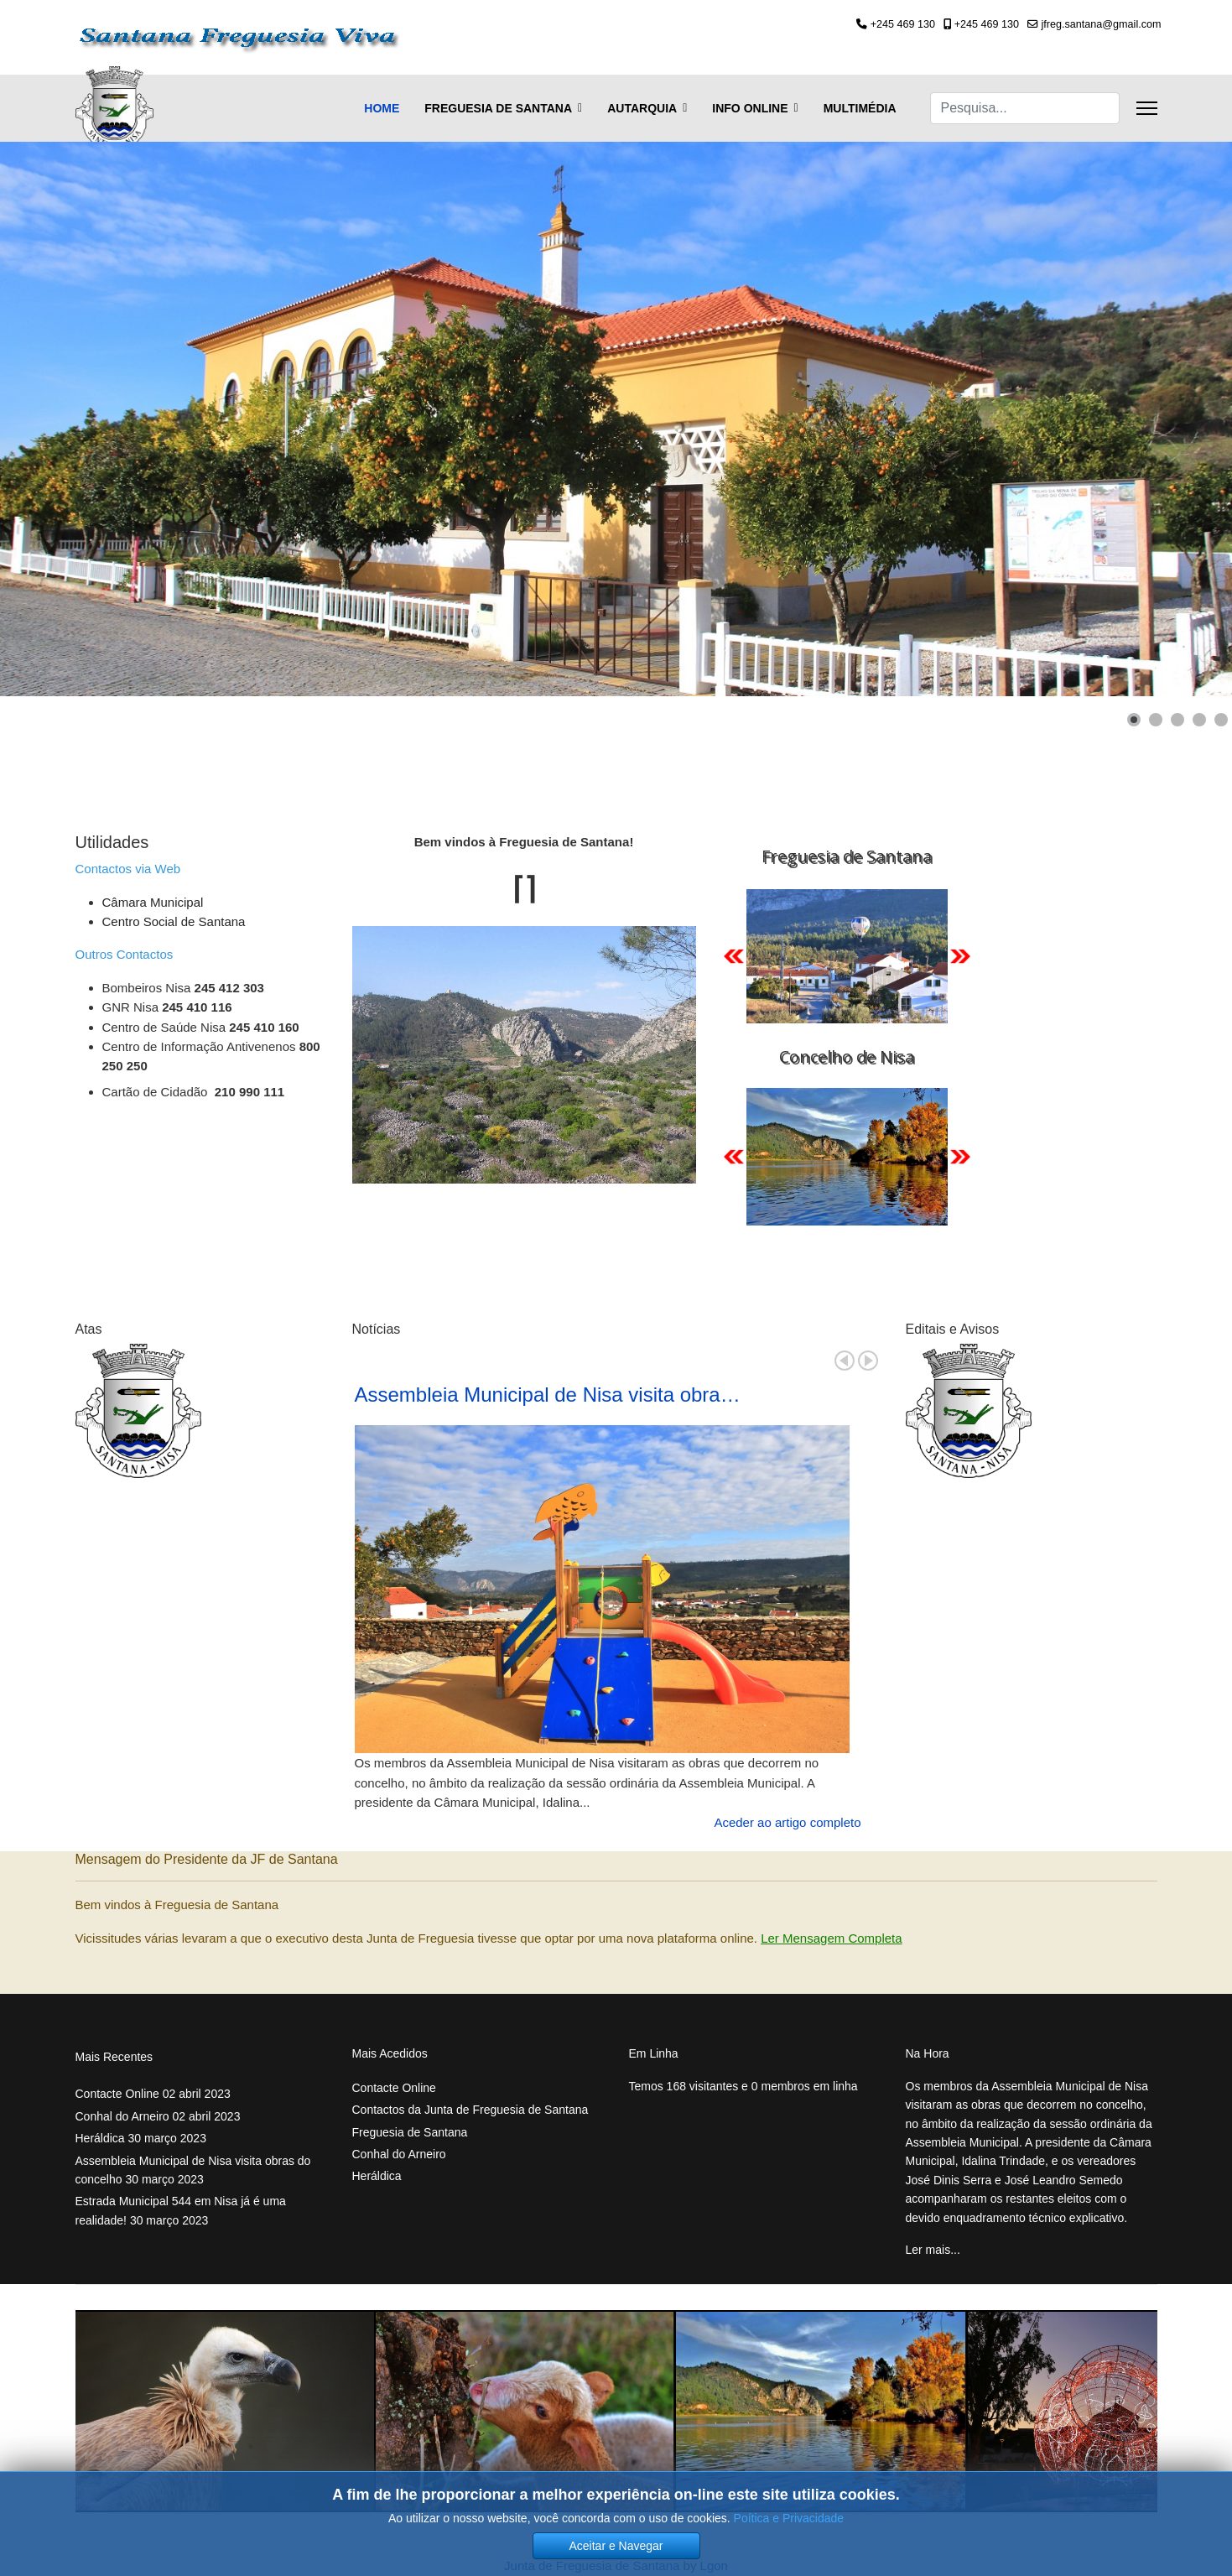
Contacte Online (153, 2093)
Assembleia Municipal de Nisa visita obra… (548, 1394)
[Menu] (1146, 108)
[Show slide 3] (1177, 719)
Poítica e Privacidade (789, 2518)
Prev (844, 1360)
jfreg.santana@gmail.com (1102, 24)
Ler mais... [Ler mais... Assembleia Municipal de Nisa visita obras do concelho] (933, 2249)
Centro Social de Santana (174, 921)
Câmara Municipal (153, 902)
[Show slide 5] (1221, 719)
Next (868, 1360)
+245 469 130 (903, 24)
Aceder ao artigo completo (787, 1822)
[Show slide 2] (1155, 719)
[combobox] (1025, 108)
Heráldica (140, 2138)
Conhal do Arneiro (158, 2116)
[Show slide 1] (1134, 719)
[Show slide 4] (1199, 719)
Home (381, 108)
